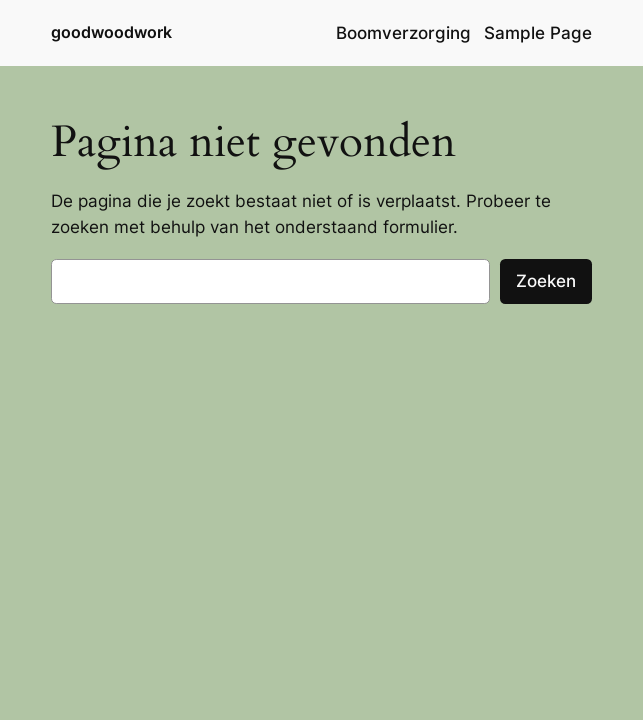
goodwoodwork (111, 32)
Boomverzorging (403, 33)
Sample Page (538, 33)
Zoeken (546, 281)
